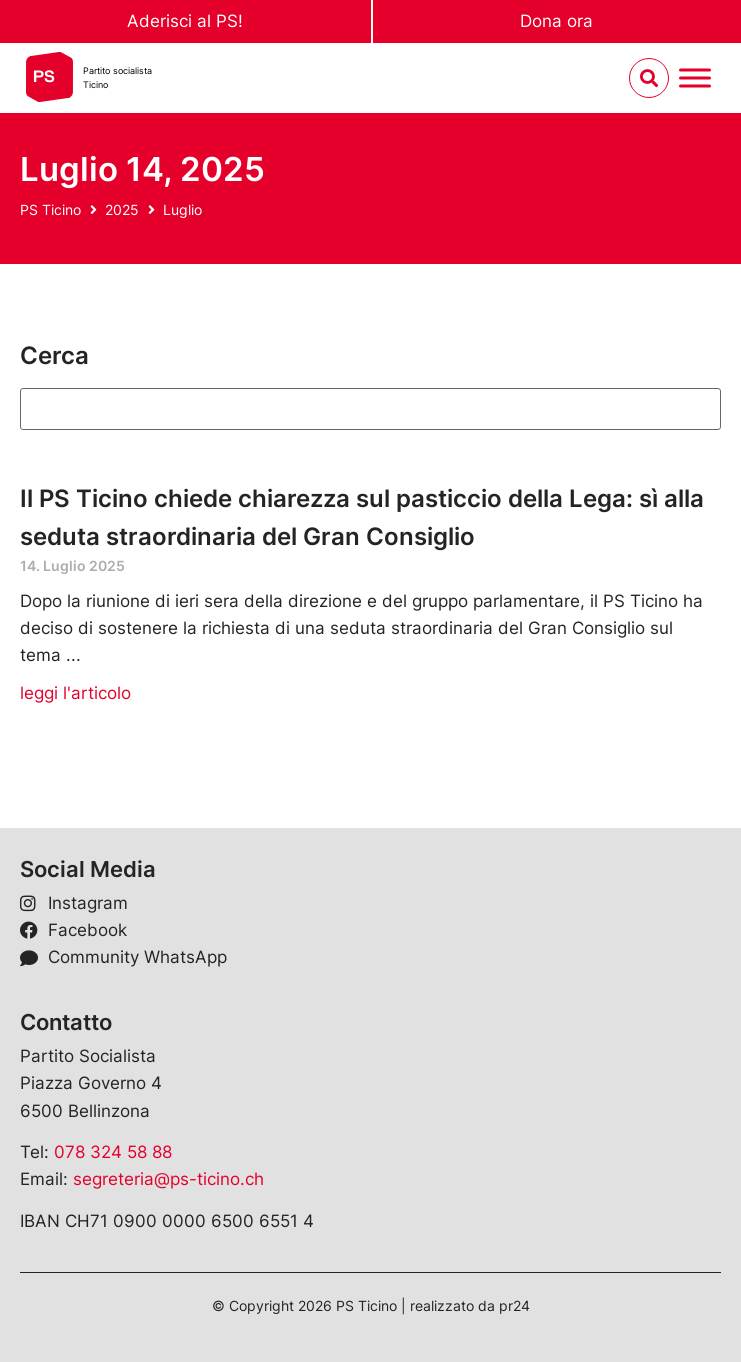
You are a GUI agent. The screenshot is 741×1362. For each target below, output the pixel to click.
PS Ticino (50, 209)
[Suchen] (370, 409)
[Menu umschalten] (695, 78)
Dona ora (556, 21)
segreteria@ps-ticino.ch (168, 1179)
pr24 (514, 1305)
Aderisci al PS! (185, 21)
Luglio (182, 209)
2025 (122, 209)
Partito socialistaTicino (117, 77)
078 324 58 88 (113, 1152)
